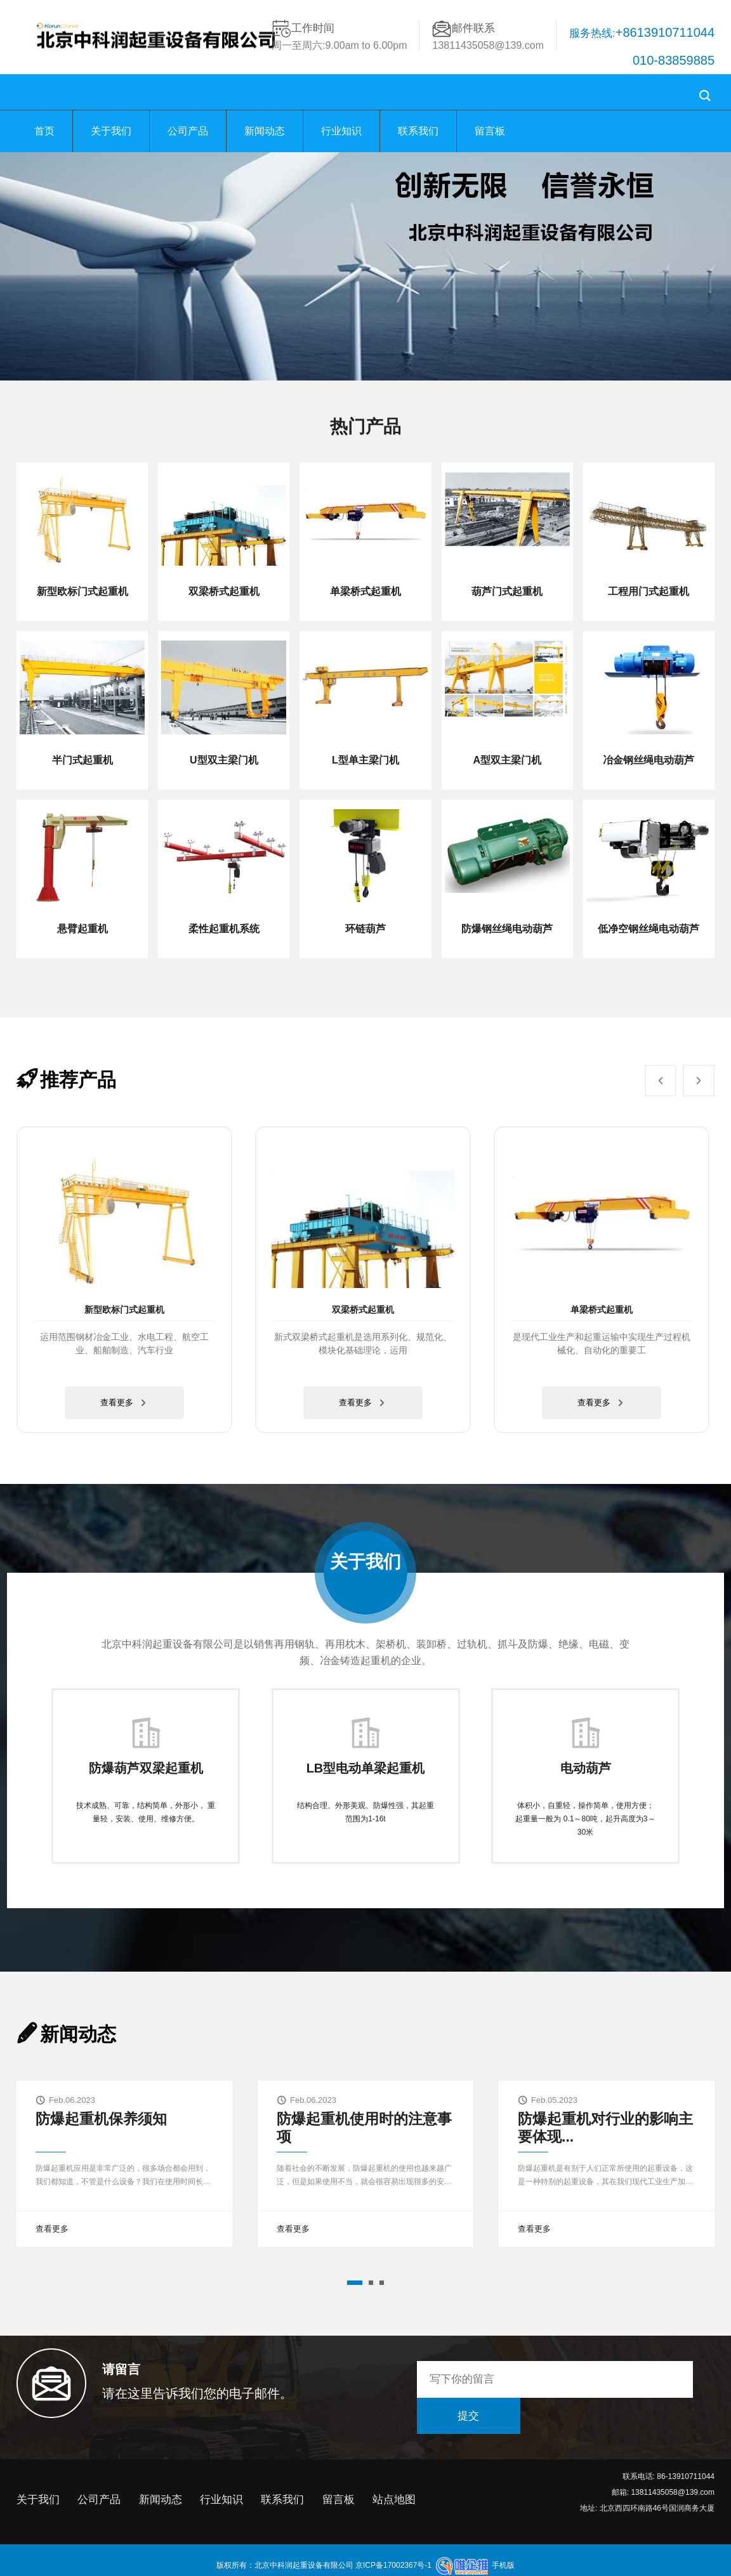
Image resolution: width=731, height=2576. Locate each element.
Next (692, 1072)
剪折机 (267, 2567)
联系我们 (418, 131)
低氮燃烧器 (500, 2567)
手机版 (503, 2536)
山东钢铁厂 (416, 2567)
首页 (44, 131)
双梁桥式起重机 (363, 1309)
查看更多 (124, 1403)
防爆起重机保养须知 (101, 2119)
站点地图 (394, 2471)
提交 (662, 2379)
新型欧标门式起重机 (124, 1309)
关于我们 (111, 131)
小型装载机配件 (366, 2567)
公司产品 (188, 131)
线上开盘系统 (546, 2567)
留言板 (490, 131)
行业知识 (341, 131)
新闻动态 (264, 131)
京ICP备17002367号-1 (392, 2536)
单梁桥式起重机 (601, 1309)
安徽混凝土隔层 (309, 2567)
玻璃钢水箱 (458, 2567)
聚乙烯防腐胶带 (224, 2567)
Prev (654, 1072)
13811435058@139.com (488, 45)
